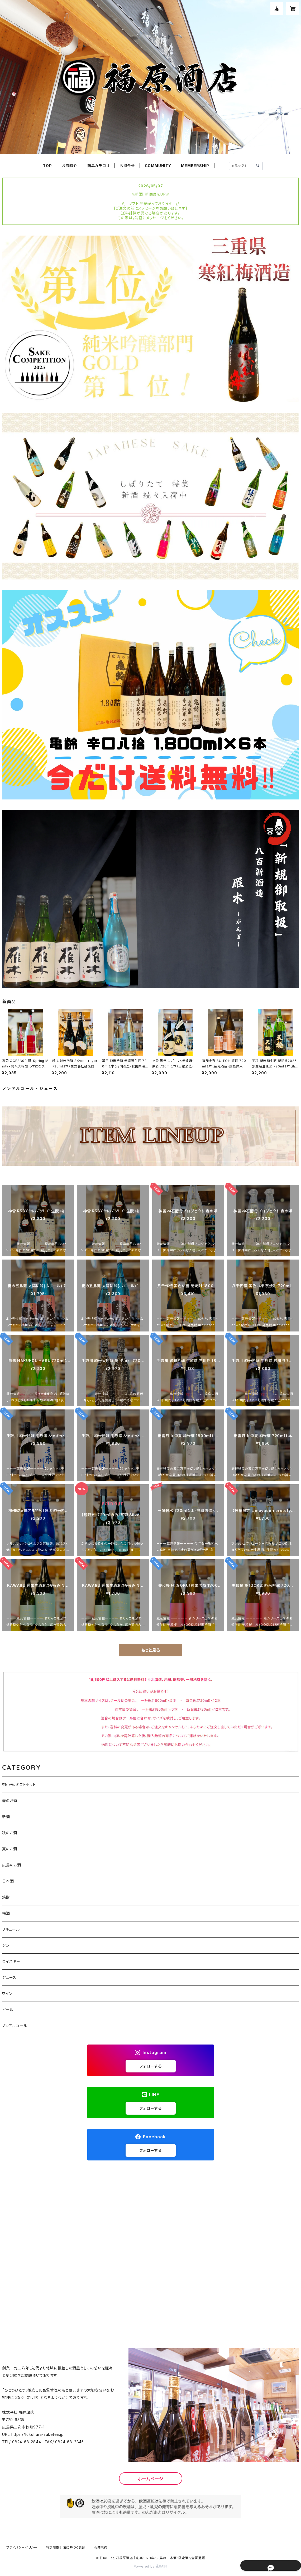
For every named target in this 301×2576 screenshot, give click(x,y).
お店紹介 (69, 165)
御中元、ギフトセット (19, 1784)
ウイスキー (11, 1961)
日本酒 (8, 1881)
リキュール (11, 1929)
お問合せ (127, 165)
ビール (7, 2009)
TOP (47, 165)
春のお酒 (9, 1800)
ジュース (9, 1977)
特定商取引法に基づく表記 (65, 2547)
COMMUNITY (158, 165)
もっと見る (150, 1650)
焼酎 (6, 1897)
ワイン (7, 1993)
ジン (5, 1945)
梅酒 (6, 1913)
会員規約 (100, 2547)
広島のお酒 (11, 1865)
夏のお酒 (9, 1849)
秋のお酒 (9, 1833)
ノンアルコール (14, 2025)
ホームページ (151, 2478)
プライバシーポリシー (21, 2547)
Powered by (151, 2566)
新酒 (6, 1816)
